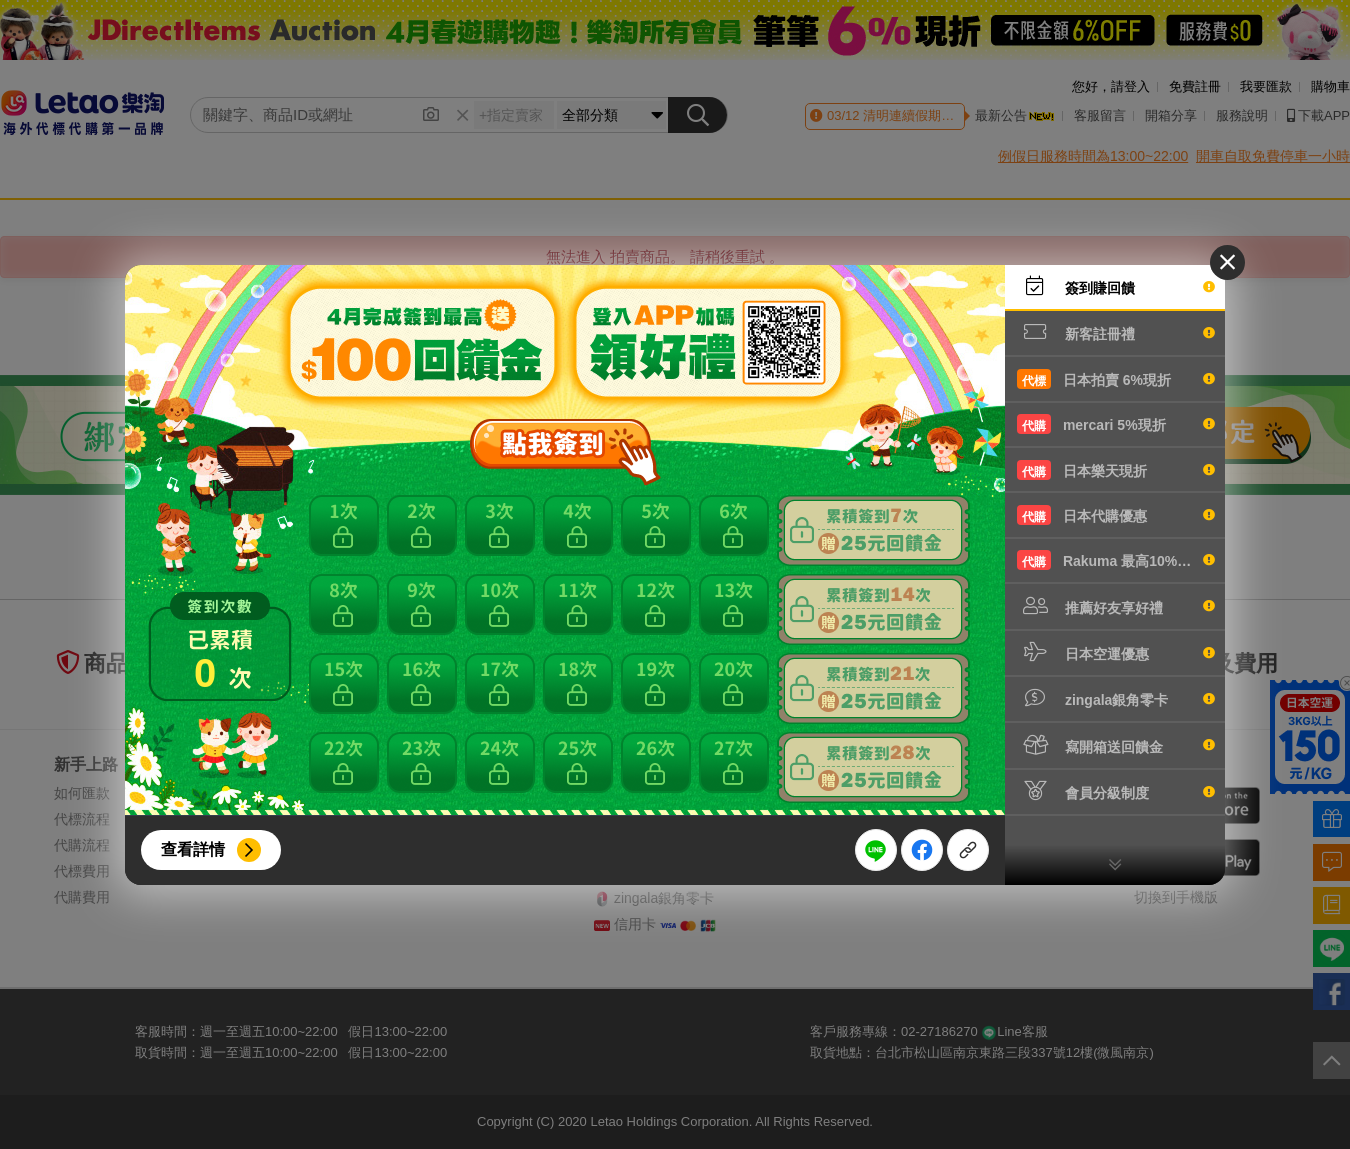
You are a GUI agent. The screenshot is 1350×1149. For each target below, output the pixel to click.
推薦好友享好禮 (1116, 606)
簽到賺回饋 (1116, 286)
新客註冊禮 (1116, 332)
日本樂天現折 (1116, 470)
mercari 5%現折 (1116, 424)
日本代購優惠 (1116, 515)
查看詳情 (193, 849)
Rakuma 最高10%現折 (1116, 560)
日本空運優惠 (1116, 652)
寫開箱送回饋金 (1116, 745)
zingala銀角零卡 (1116, 698)
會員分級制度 (1116, 791)
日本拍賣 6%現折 (1116, 379)
